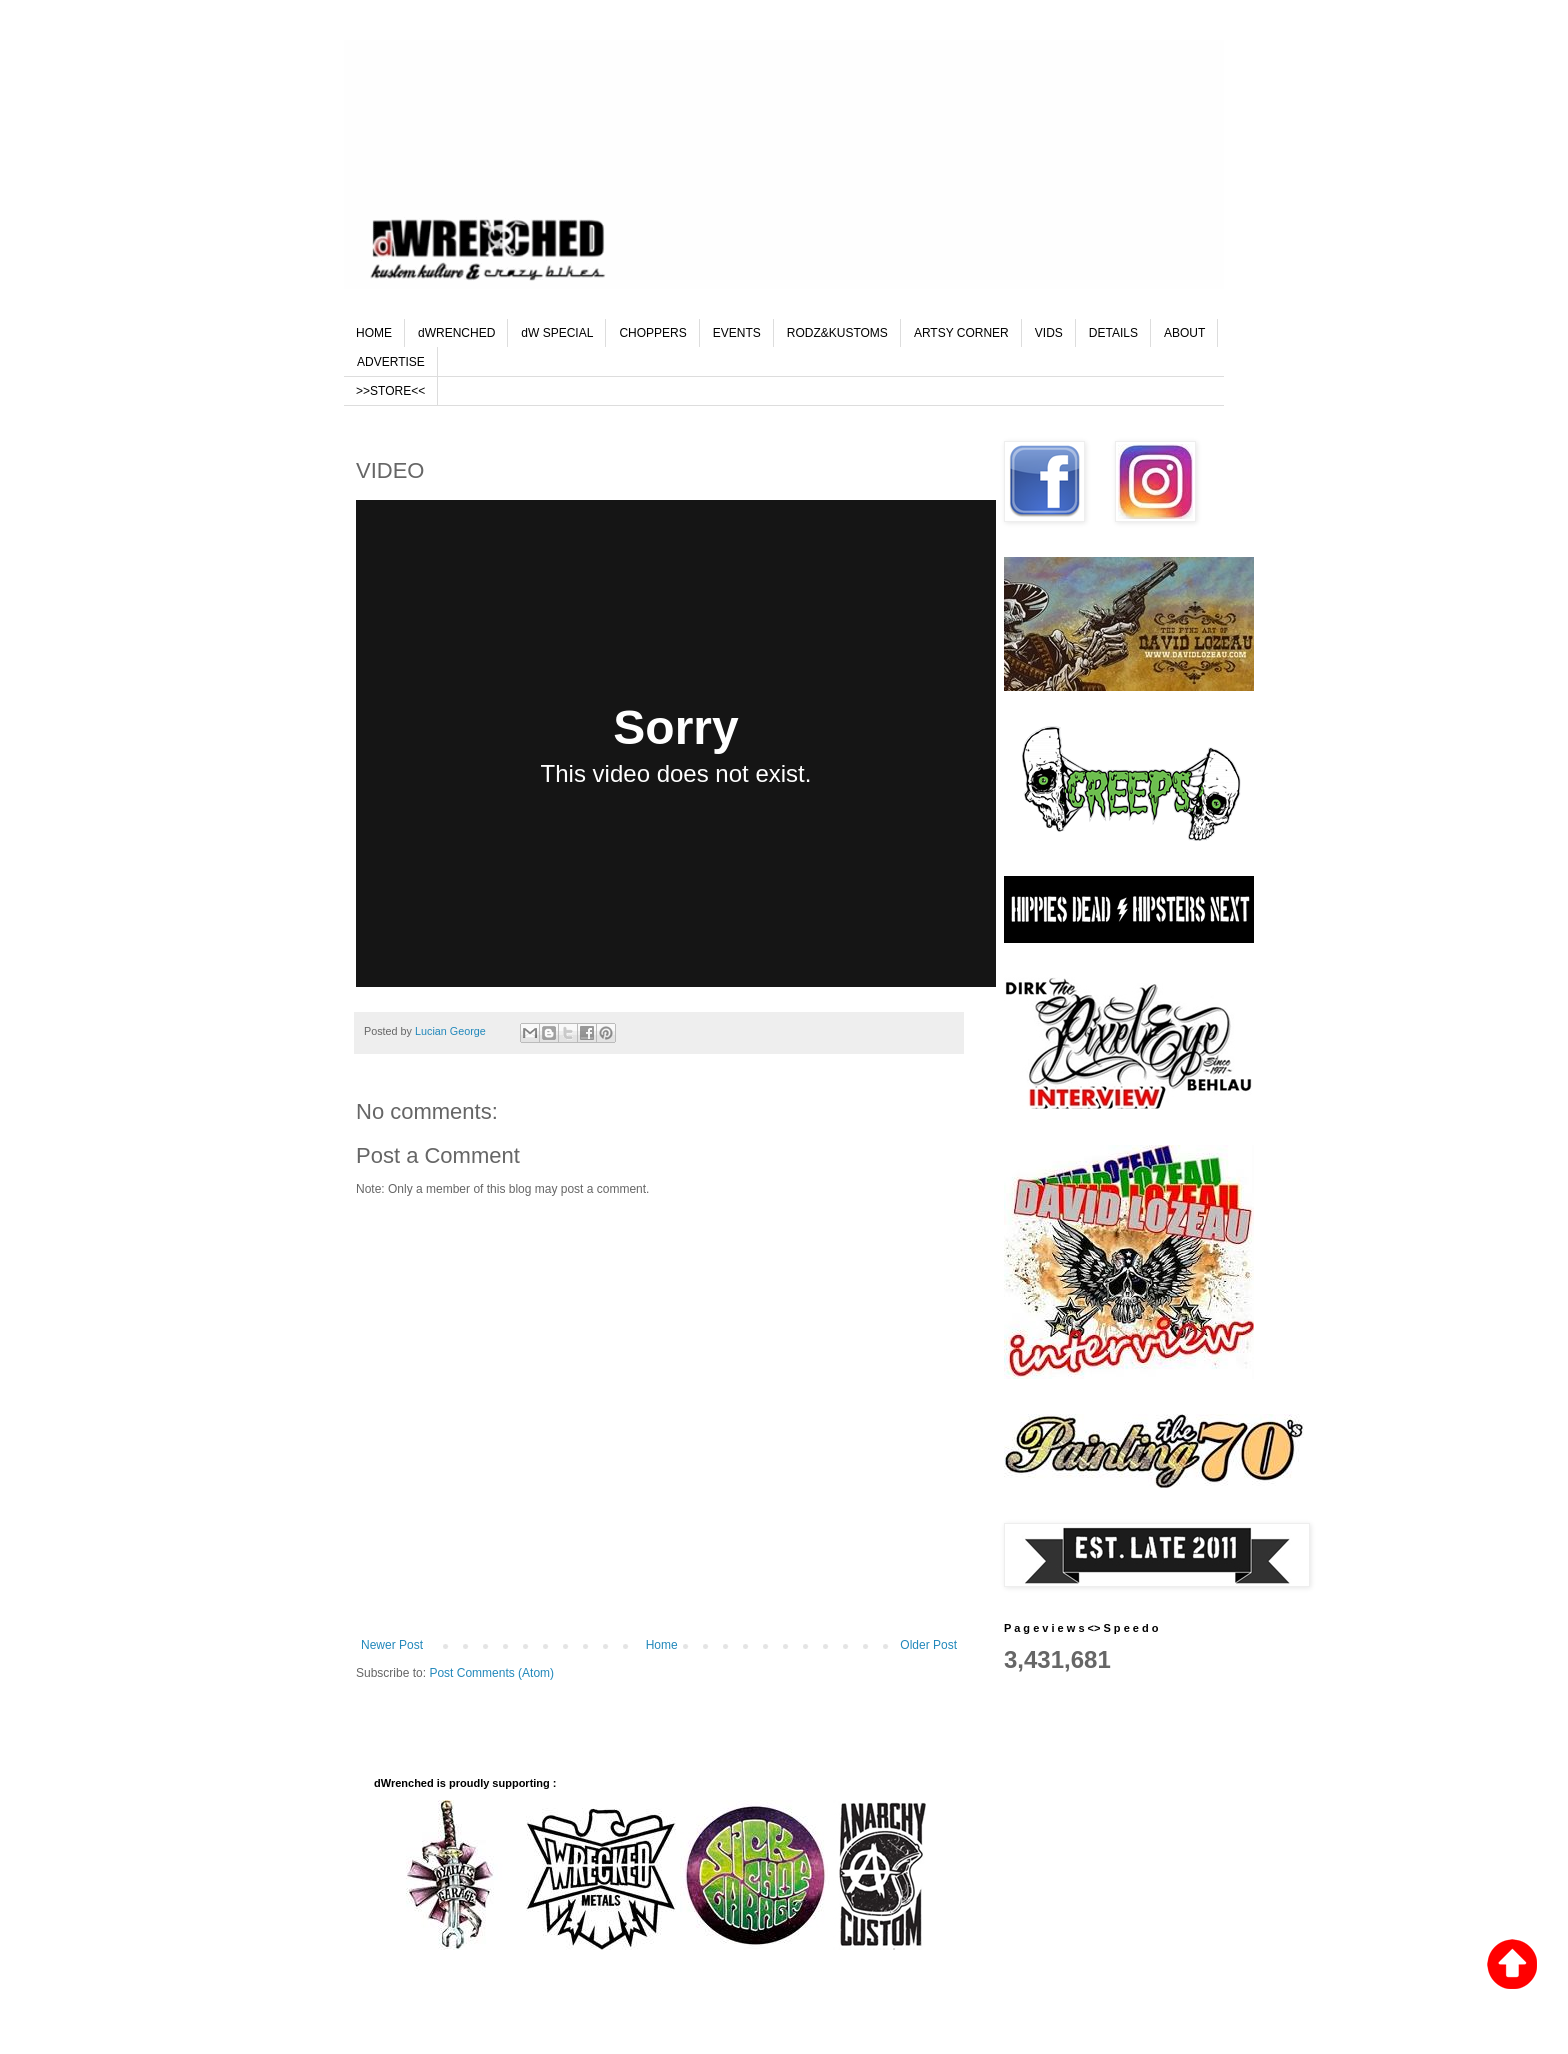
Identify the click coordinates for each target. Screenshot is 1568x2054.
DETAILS (1113, 333)
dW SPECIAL (557, 333)
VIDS (1049, 333)
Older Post (928, 1645)
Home (662, 1645)
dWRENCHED (456, 333)
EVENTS (737, 333)
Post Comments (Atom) (491, 1673)
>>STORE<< (390, 391)
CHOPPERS (652, 333)
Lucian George (452, 1031)
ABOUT (1184, 333)
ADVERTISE (391, 362)
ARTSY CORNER (961, 333)
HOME (374, 333)
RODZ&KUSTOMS (837, 333)
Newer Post (392, 1645)
